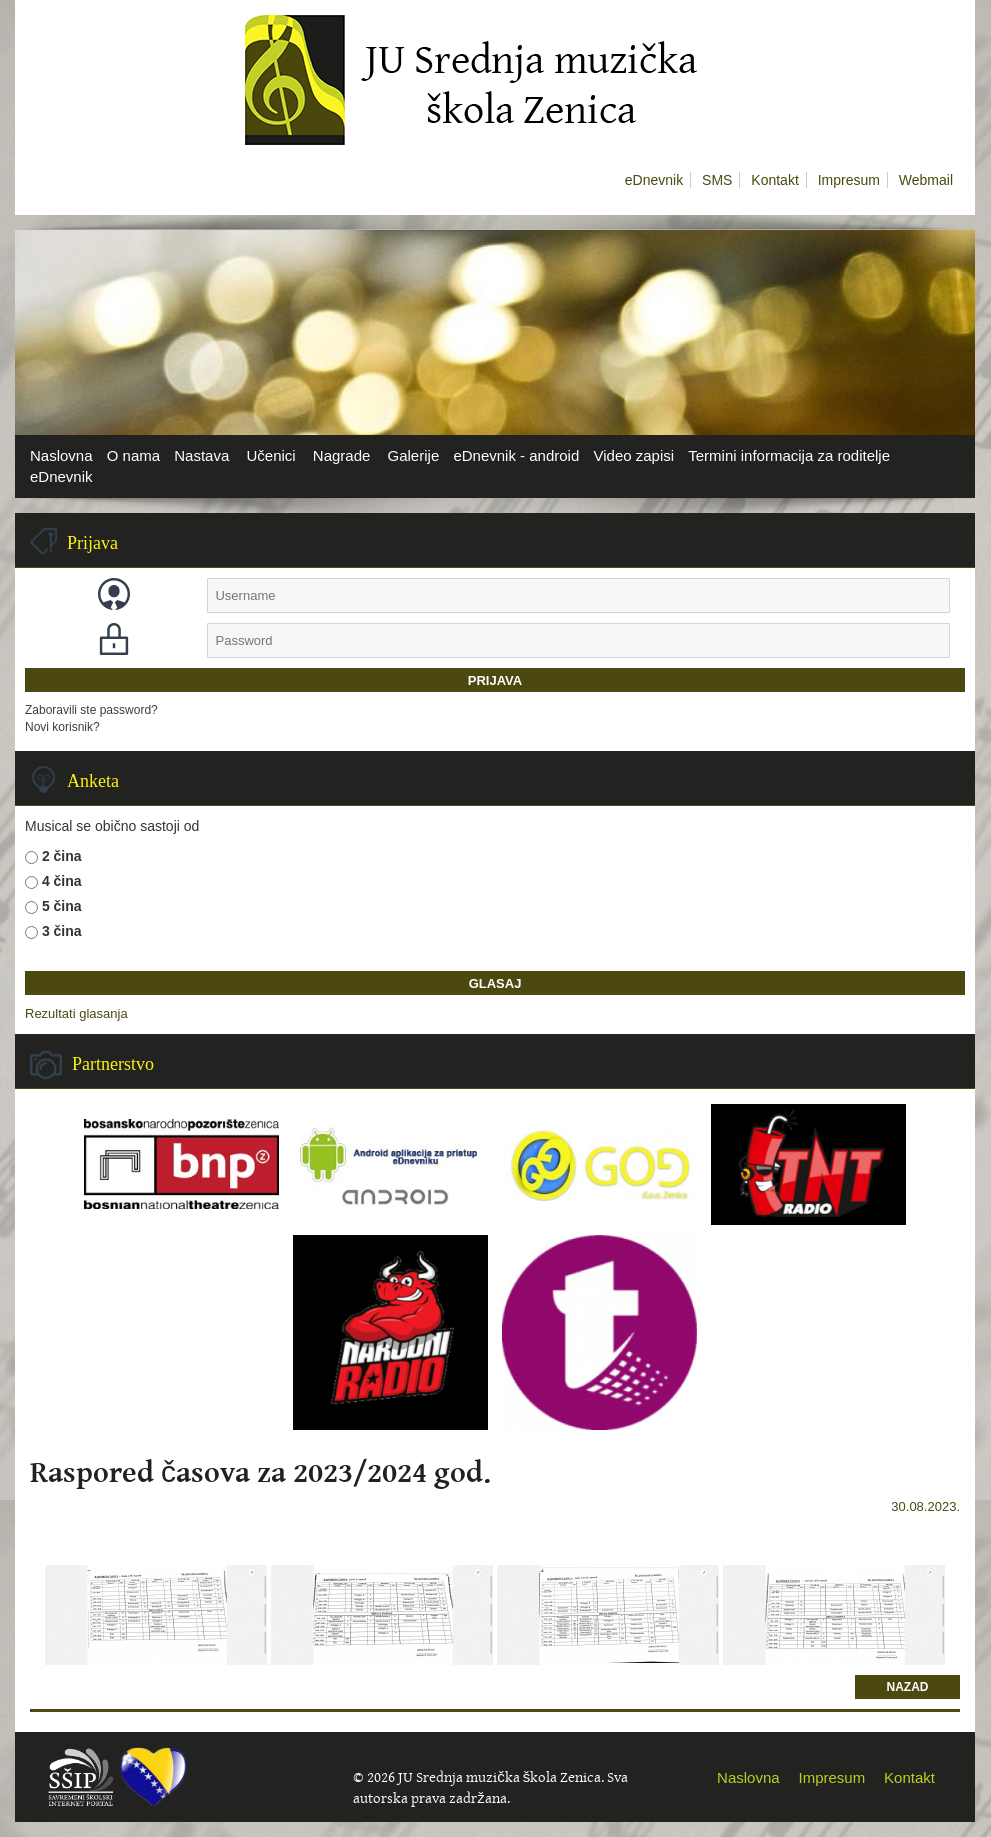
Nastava (201, 455)
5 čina (62, 906)
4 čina (62, 881)
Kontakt (774, 180)
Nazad (908, 1687)
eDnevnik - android (516, 455)
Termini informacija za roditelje (789, 455)
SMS (717, 180)
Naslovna (61, 455)
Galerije (414, 455)
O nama (133, 455)
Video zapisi (633, 455)
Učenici (270, 455)
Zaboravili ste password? (91, 710)
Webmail (926, 180)
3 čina (62, 931)
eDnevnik (654, 180)
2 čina (62, 856)
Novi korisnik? (62, 727)
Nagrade (342, 455)
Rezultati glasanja (76, 1013)
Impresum (849, 180)
